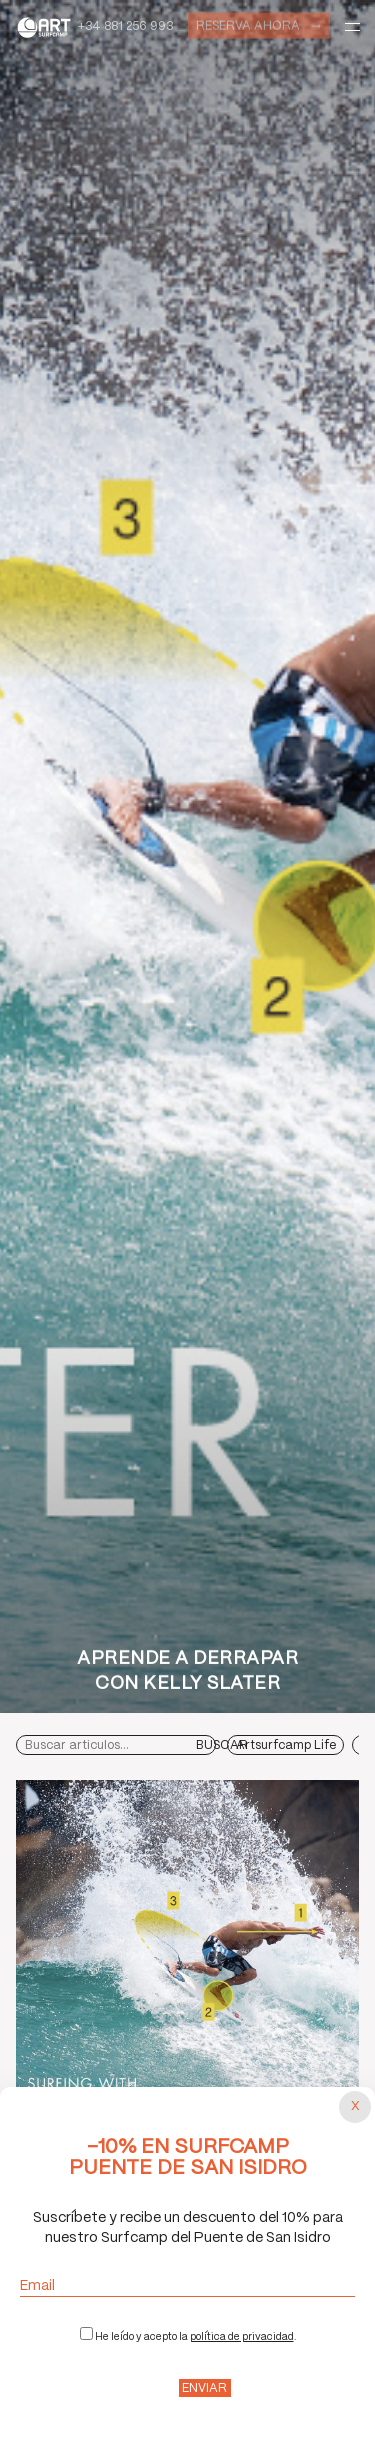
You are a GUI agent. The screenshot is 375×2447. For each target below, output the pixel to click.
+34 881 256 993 (125, 26)
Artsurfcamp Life (286, 1745)
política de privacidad (242, 2337)
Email (187, 2286)
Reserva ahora (248, 24)
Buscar (222, 1745)
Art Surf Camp (46, 26)
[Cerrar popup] (355, 2107)
